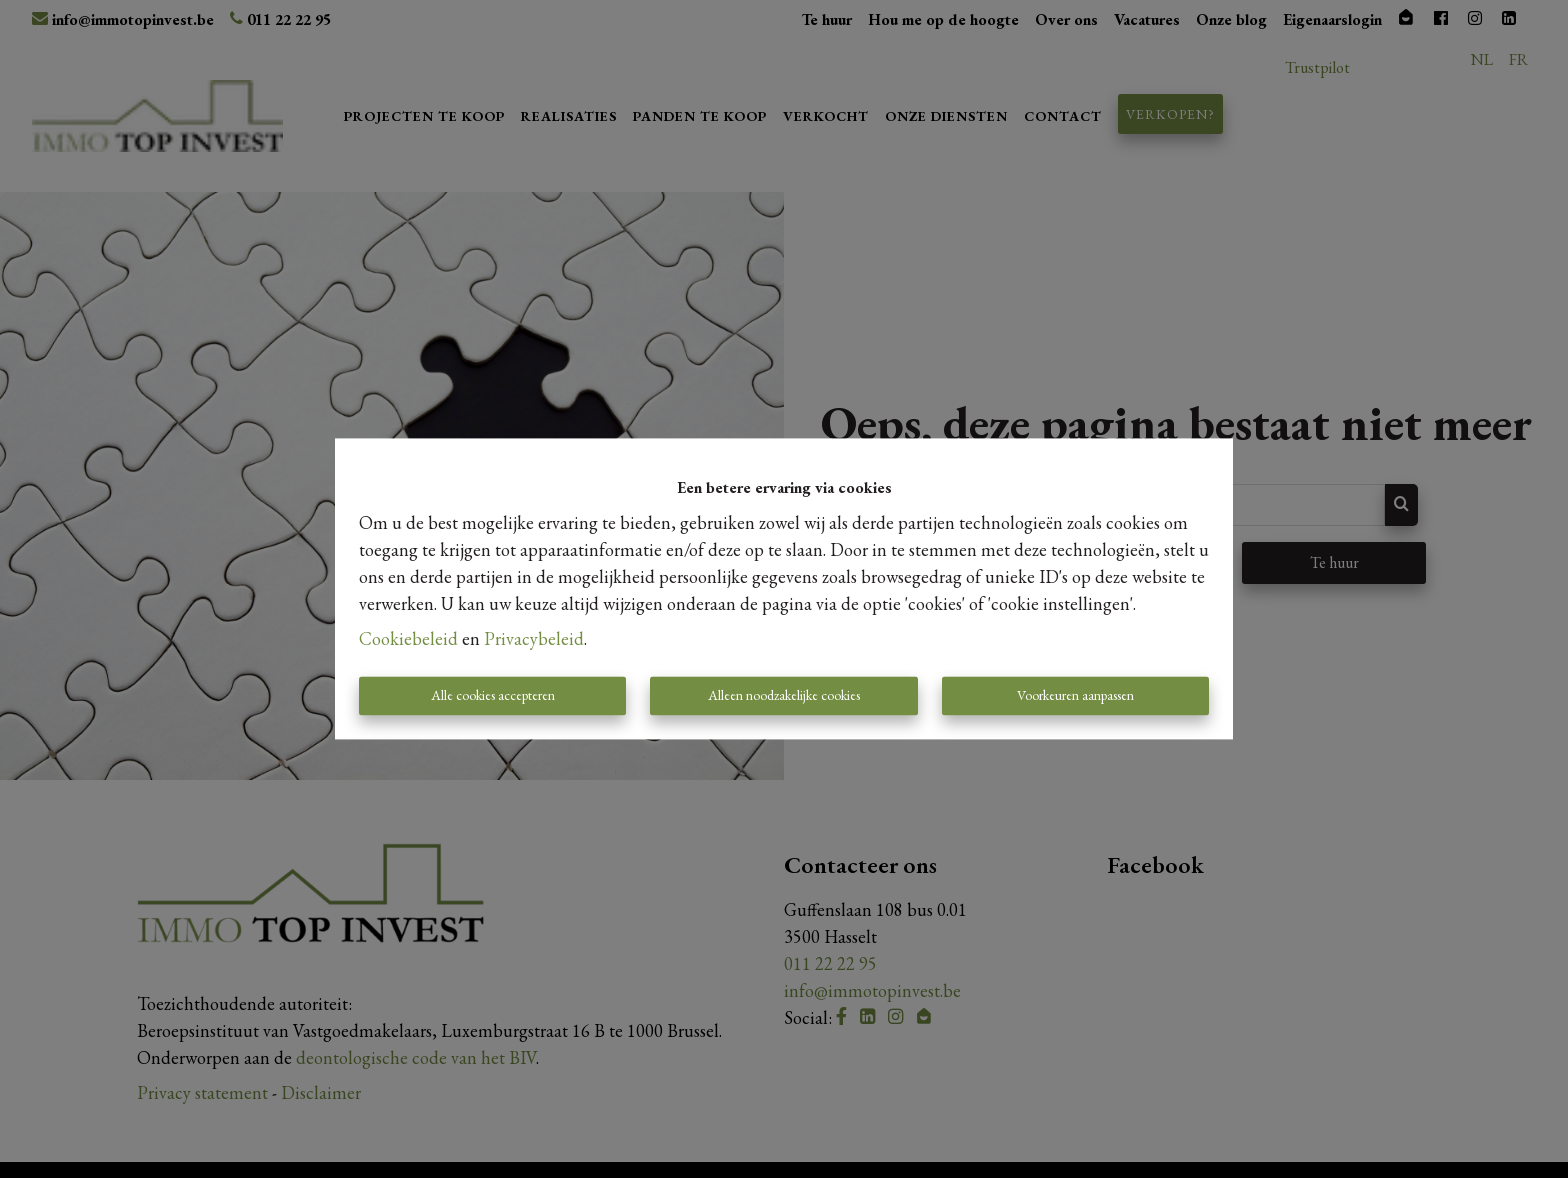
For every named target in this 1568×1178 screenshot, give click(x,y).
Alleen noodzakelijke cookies (784, 696)
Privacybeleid (534, 639)
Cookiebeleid (408, 639)
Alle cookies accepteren (493, 696)
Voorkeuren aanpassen (1075, 696)
